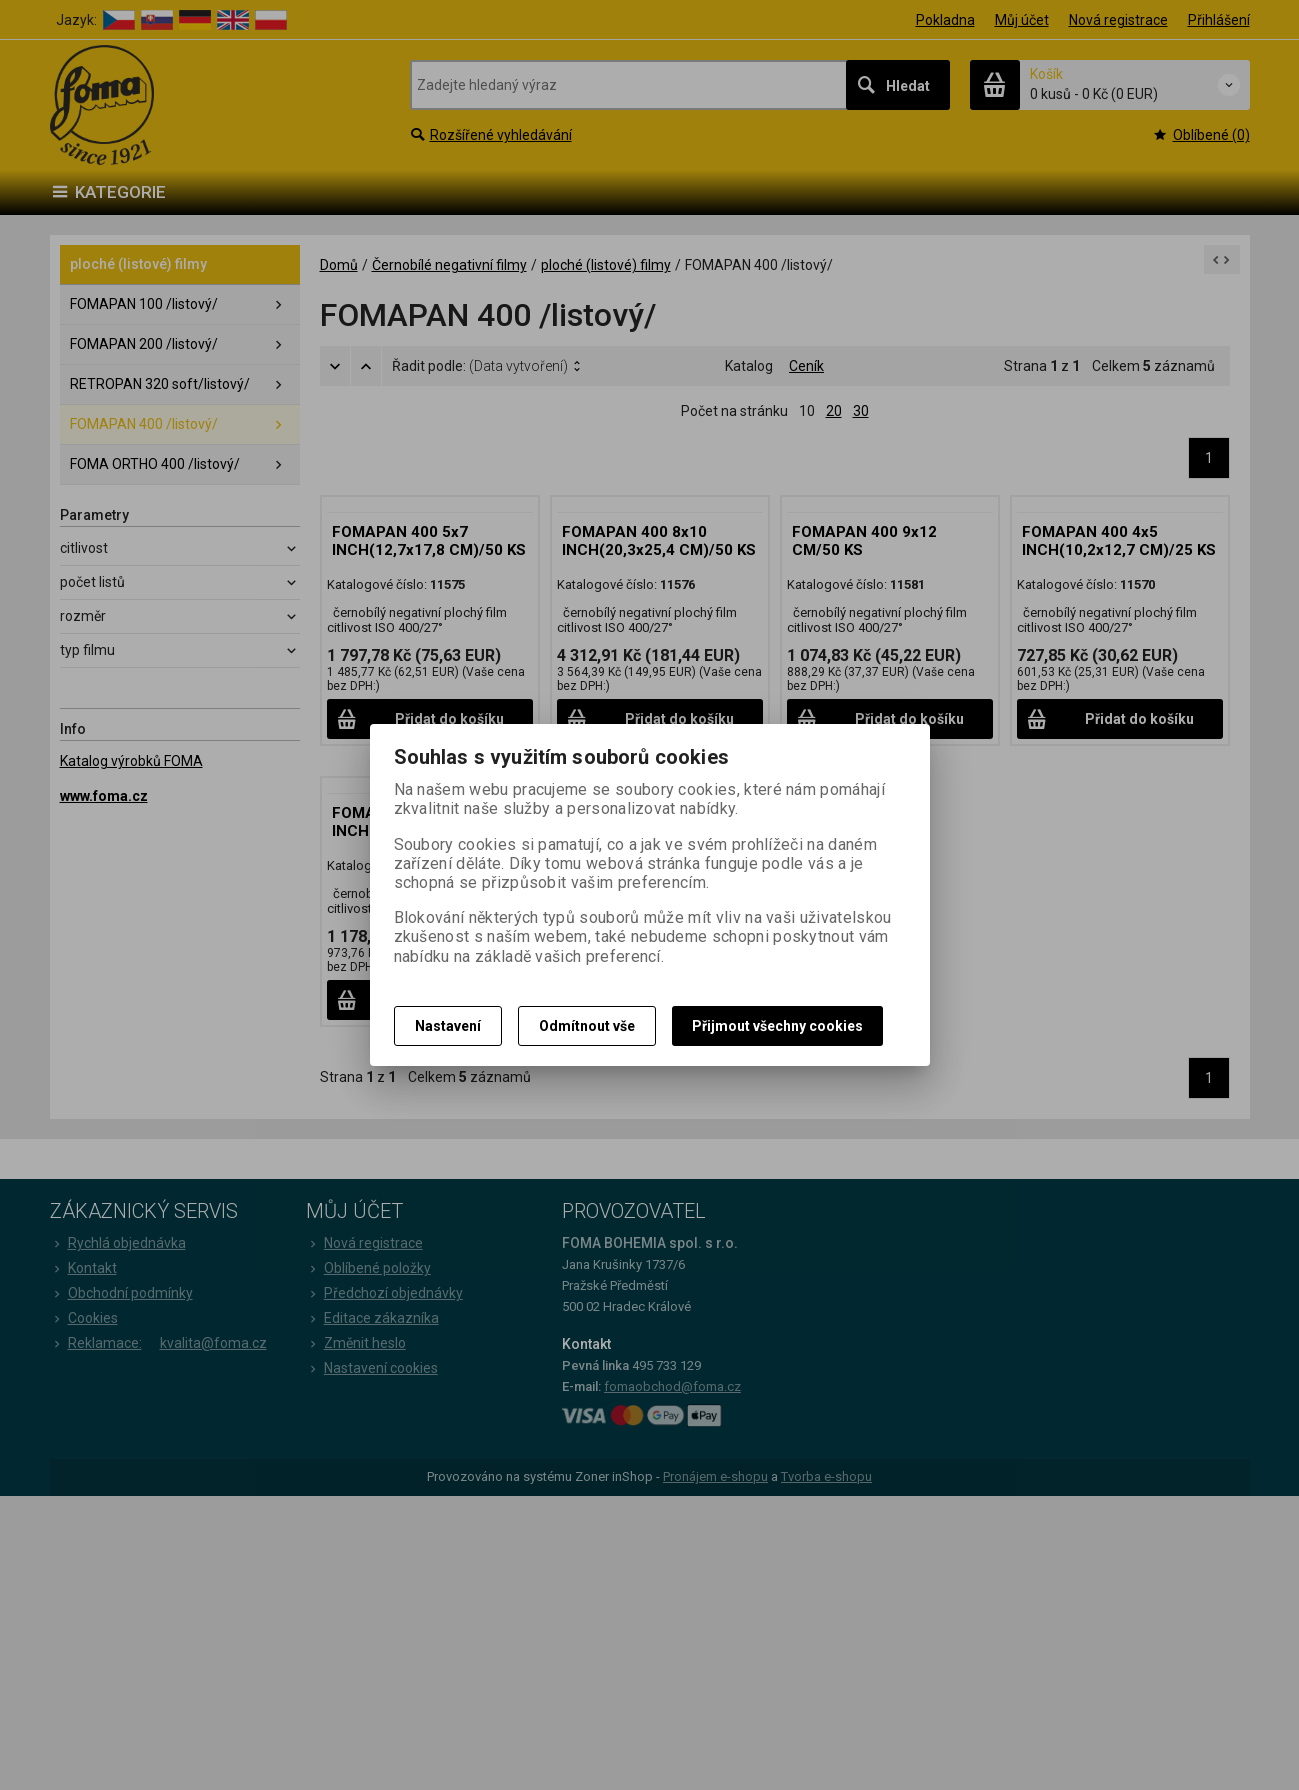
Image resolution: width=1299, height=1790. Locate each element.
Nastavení (448, 1026)
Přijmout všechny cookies (777, 1026)
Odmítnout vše (587, 1026)
